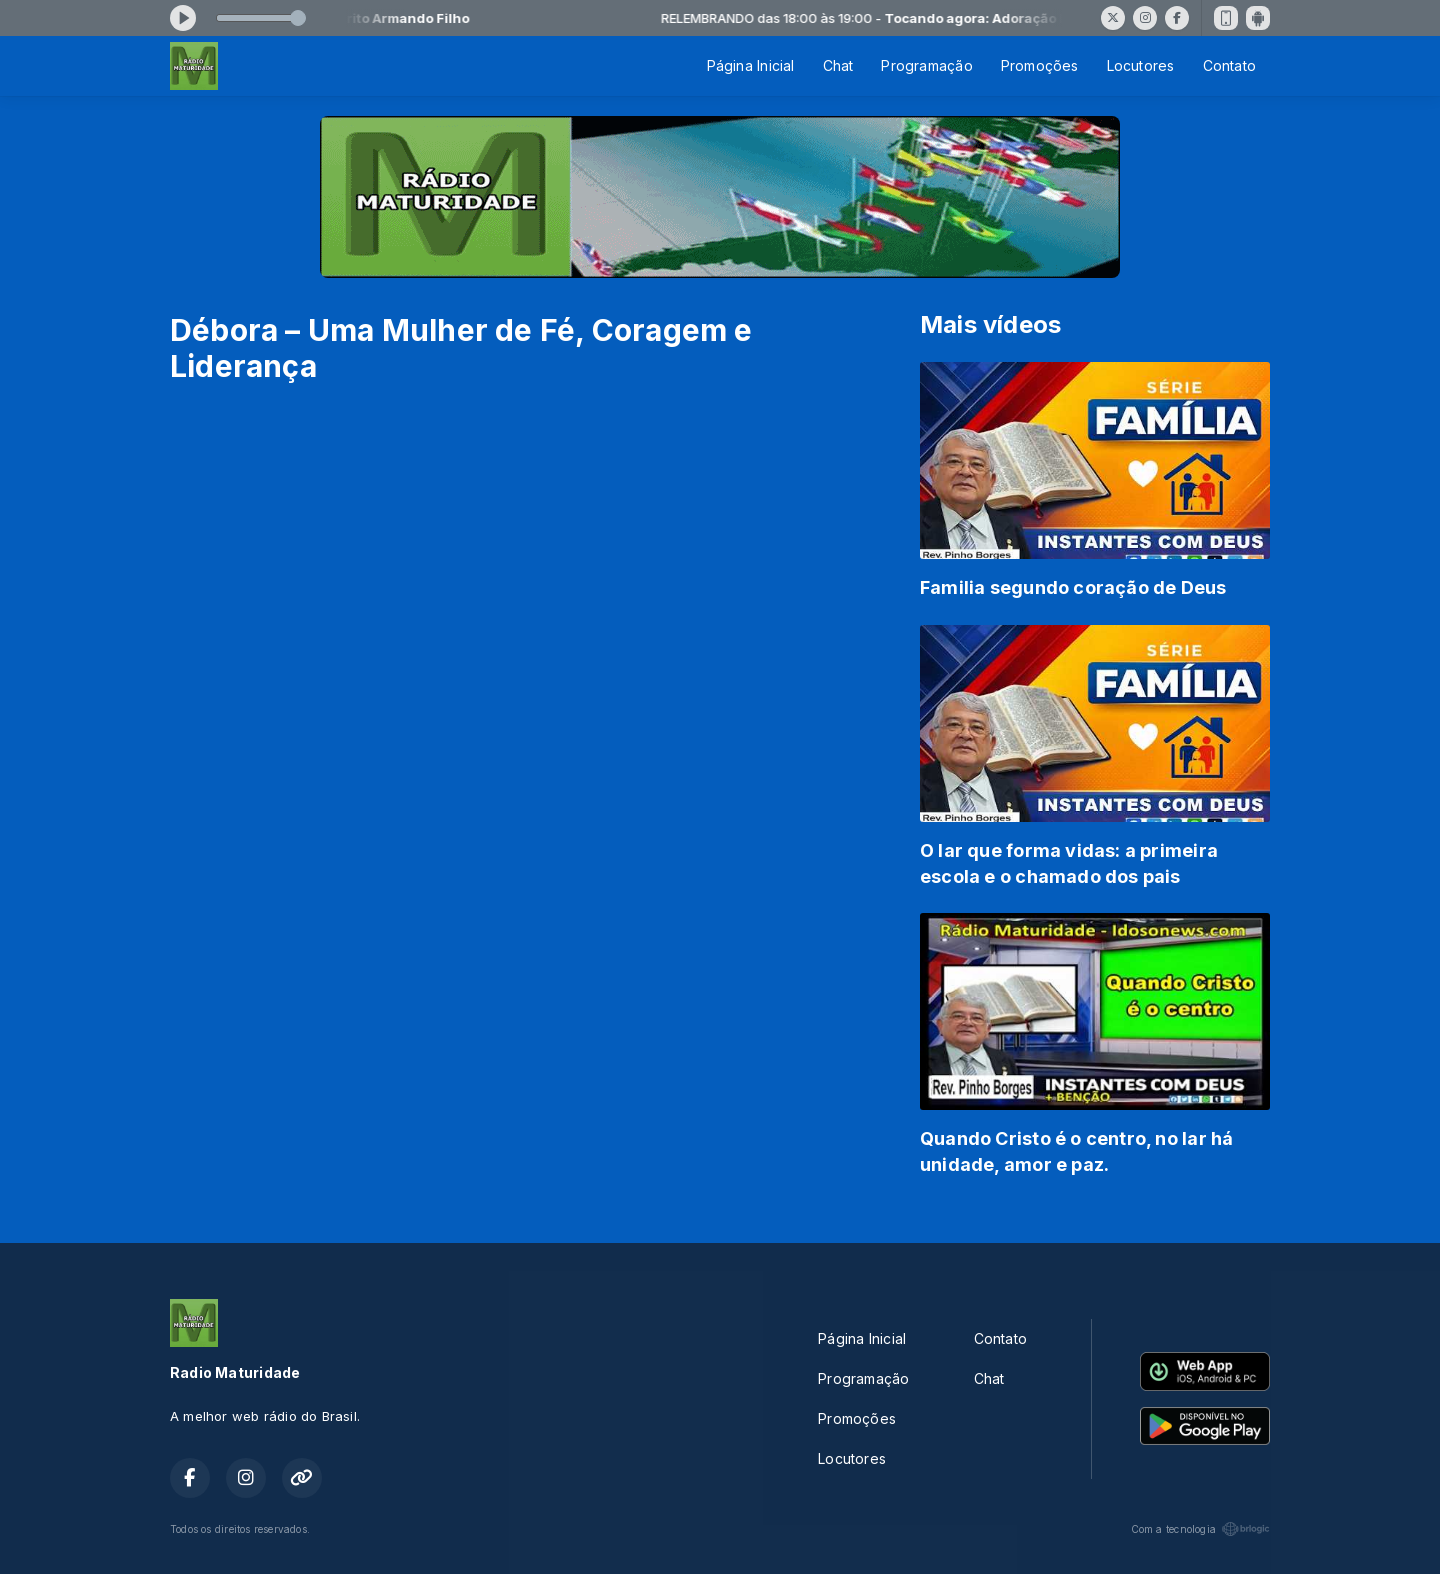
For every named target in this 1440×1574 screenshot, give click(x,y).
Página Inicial (751, 65)
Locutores (1141, 65)
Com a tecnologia (1200, 1529)
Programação (926, 65)
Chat (838, 65)
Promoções (1040, 65)
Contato (1229, 65)
